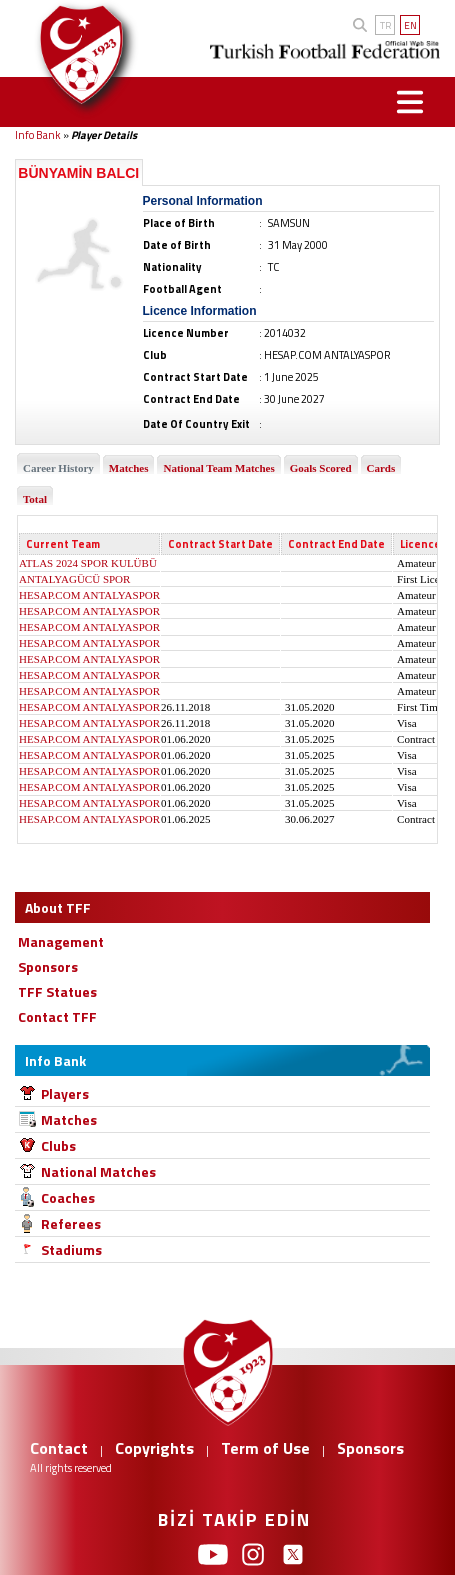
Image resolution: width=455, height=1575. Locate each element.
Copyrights (154, 1448)
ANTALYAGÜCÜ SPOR (74, 579)
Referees (71, 1223)
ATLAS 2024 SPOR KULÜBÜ (88, 563)
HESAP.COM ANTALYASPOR (89, 595)
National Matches (98, 1171)
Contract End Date (336, 544)
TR (385, 25)
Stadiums (71, 1249)
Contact (59, 1448)
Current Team (63, 544)
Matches (69, 1119)
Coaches (68, 1197)
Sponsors (370, 1448)
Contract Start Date (220, 544)
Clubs (58, 1145)
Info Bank (38, 135)
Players (65, 1093)
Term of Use (265, 1448)
